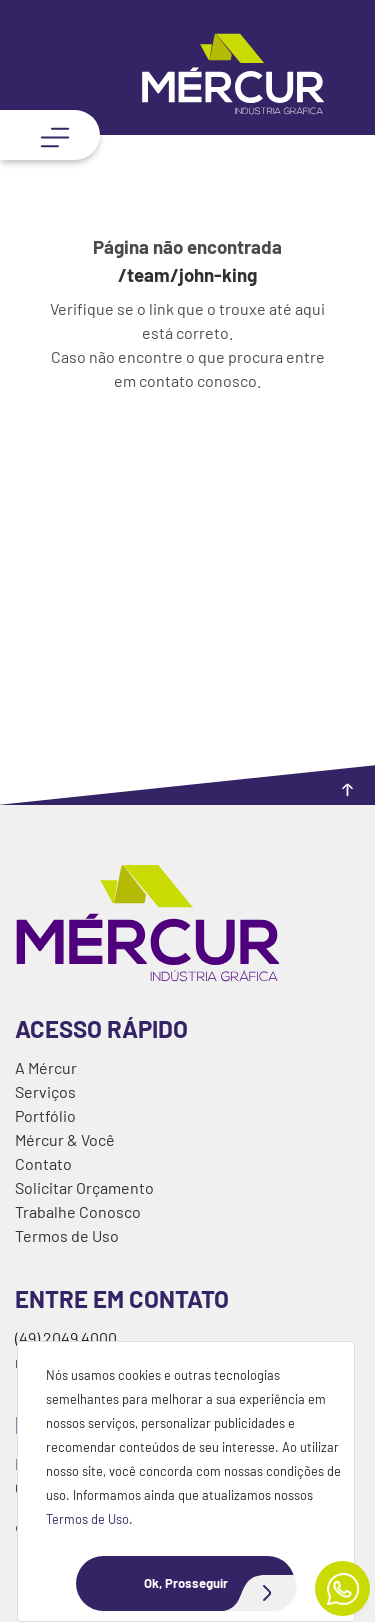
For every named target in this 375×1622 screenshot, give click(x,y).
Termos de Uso (87, 1519)
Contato (43, 1163)
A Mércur (46, 1067)
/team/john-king (187, 274)
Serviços (45, 1091)
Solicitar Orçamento (84, 1187)
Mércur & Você (65, 1139)
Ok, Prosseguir (220, 1583)
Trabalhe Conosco (78, 1211)
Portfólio (45, 1115)
